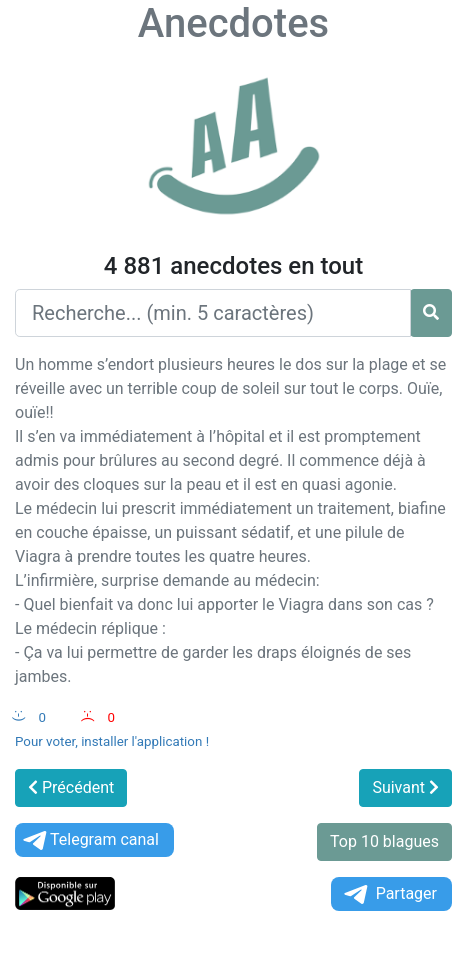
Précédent (71, 787)
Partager (389, 894)
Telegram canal (89, 840)
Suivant (405, 787)
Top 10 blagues (384, 841)
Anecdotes (233, 23)
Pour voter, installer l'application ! (112, 741)
